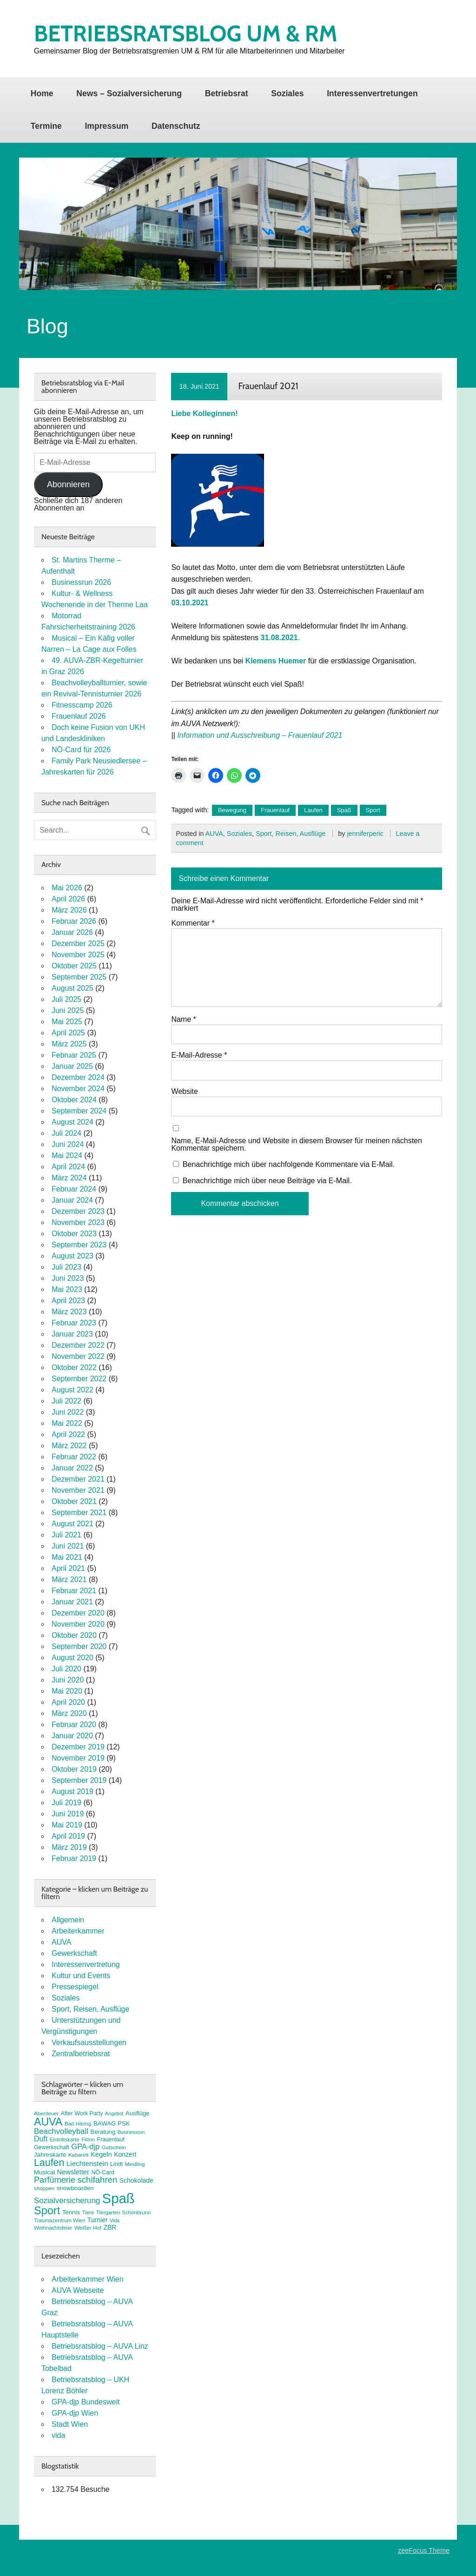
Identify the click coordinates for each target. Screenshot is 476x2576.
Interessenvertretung (86, 1964)
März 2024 (69, 1178)
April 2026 (68, 899)
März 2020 (69, 1713)
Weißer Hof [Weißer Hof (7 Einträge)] (87, 2228)
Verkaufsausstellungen (89, 2042)
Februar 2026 (74, 921)
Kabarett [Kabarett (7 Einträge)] (78, 2155)
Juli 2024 (66, 1133)
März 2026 (69, 910)
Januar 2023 (72, 1334)
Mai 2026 (67, 888)
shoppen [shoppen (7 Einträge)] (44, 2188)
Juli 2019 (66, 1803)
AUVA (214, 833)
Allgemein (68, 1920)
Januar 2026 (72, 932)
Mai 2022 (67, 1423)
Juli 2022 (66, 1401)
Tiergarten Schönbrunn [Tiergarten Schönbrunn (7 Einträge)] (123, 2212)
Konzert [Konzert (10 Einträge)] (125, 2154)
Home (42, 93)
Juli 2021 (66, 1535)
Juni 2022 (68, 1412)
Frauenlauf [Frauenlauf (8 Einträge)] (110, 2139)
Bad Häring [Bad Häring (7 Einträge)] (78, 2123)
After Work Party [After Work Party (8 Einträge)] (82, 2113)
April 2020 (68, 1702)
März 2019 (69, 1847)
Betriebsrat (226, 93)
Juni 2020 (68, 1680)
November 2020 (78, 1624)
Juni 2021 (68, 1546)
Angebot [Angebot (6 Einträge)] (114, 2113)
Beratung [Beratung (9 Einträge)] (102, 2131)
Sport (373, 810)
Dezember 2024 (78, 1077)
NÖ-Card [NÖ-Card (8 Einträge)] (102, 2172)
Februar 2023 (74, 1323)
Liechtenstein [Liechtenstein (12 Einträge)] (87, 2163)
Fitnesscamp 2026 (82, 705)
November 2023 (78, 1222)
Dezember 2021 (78, 1479)
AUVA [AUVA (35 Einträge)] (48, 2122)
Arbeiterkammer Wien (88, 2279)
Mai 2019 (67, 1825)
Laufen (313, 810)
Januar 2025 (72, 1066)
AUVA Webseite (78, 2290)
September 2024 (79, 1111)
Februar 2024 (74, 1189)
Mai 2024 (67, 1155)
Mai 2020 (67, 1691)
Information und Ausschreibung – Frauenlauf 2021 (259, 735)
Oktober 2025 (74, 966)
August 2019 (72, 1791)
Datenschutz (176, 126)
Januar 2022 (72, 1468)
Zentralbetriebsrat (81, 2054)
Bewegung (232, 810)
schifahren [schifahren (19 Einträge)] (98, 2180)
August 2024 (72, 1122)
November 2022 (78, 1356)
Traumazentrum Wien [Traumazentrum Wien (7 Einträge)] (59, 2220)
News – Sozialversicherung (129, 93)
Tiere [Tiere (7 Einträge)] (88, 2212)
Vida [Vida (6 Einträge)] (114, 2220)
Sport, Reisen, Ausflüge (290, 833)
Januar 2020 (72, 1736)
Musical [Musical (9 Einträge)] (44, 2172)
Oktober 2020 (74, 1635)
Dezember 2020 (78, 1613)
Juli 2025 (66, 999)
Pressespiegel (75, 1987)
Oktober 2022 (74, 1367)
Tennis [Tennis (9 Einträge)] (71, 2212)
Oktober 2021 (74, 1501)
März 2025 (69, 1044)
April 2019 (68, 1836)
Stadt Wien (70, 2424)
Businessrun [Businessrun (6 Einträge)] (131, 2132)
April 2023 (68, 1301)
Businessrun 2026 (81, 582)
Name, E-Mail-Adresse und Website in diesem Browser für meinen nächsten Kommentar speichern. (296, 1144)
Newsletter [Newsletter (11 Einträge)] (73, 2172)
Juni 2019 (68, 1814)
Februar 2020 (74, 1724)
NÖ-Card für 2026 (81, 750)
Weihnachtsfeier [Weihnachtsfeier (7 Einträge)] (53, 2228)
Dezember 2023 (78, 1211)
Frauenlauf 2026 (79, 716)
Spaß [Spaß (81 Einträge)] (118, 2198)
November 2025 (78, 955)
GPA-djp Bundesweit (85, 2402)
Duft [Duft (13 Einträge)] (40, 2139)
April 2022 (68, 1434)
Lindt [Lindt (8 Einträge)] (116, 2164)
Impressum (106, 126)
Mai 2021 (67, 1557)
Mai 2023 (67, 1289)
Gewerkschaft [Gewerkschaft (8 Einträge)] (51, 2147)
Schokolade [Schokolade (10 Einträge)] (136, 2180)
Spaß (344, 810)
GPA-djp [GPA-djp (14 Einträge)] (85, 2146)
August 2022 (72, 1390)
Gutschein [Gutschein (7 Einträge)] (114, 2147)
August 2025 (72, 988)
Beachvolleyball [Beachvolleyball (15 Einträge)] (61, 2131)
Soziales (287, 93)
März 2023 (69, 1312)
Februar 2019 (74, 1858)
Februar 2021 (74, 1591)
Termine (46, 126)
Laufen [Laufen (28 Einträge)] (49, 2162)
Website (184, 1091)
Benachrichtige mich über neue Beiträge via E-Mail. (267, 1181)
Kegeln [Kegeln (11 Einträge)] (101, 2154)
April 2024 (68, 1167)
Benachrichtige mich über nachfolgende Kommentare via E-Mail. (289, 1164)
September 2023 (79, 1245)
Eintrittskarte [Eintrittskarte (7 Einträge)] (64, 2139)
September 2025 (79, 977)
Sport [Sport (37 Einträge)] (47, 2211)
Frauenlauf (275, 810)
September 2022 (79, 1379)
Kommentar (192, 923)
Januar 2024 (72, 1200)
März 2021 (69, 1579)
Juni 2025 (68, 1010)
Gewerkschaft (74, 1953)
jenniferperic (365, 833)
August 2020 (72, 1658)
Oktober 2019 (74, 1769)
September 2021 (79, 1512)
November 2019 (78, 1758)
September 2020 (79, 1646)
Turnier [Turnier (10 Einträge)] (97, 2220)
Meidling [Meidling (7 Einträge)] (135, 2164)
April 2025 (68, 1033)
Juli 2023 (66, 1267)
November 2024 (78, 1089)
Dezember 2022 (78, 1345)
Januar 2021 (72, 1602)
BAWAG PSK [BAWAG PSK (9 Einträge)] (111, 2123)
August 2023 (72, 1256)
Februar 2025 (74, 1055)
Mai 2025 (67, 1022)
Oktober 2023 (74, 1234)
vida (58, 2435)
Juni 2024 (68, 1144)
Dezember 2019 (78, 1747)
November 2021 (78, 1490)
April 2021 (68, 1568)
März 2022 (69, 1446)
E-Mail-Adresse (199, 1055)
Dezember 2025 (78, 943)
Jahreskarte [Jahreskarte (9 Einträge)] (50, 2154)
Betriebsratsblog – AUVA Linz (100, 2346)
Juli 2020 (66, 1669)
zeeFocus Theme (424, 2550)
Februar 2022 (74, 1457)
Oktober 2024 (74, 1100)
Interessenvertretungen (372, 93)
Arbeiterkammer (78, 1931)
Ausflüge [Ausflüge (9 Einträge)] (138, 2113)
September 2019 (79, 1780)
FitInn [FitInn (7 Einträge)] (88, 2139)
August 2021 (72, 1524)
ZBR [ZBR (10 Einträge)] (109, 2227)
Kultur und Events (81, 1976)
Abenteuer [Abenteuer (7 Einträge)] (46, 2113)
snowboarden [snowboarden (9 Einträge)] (75, 2188)
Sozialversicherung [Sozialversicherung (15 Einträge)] (67, 2200)
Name (183, 1019)
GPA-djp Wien (75, 2413)
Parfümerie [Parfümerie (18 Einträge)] (54, 2180)
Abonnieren (68, 484)
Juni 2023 (68, 1278)
